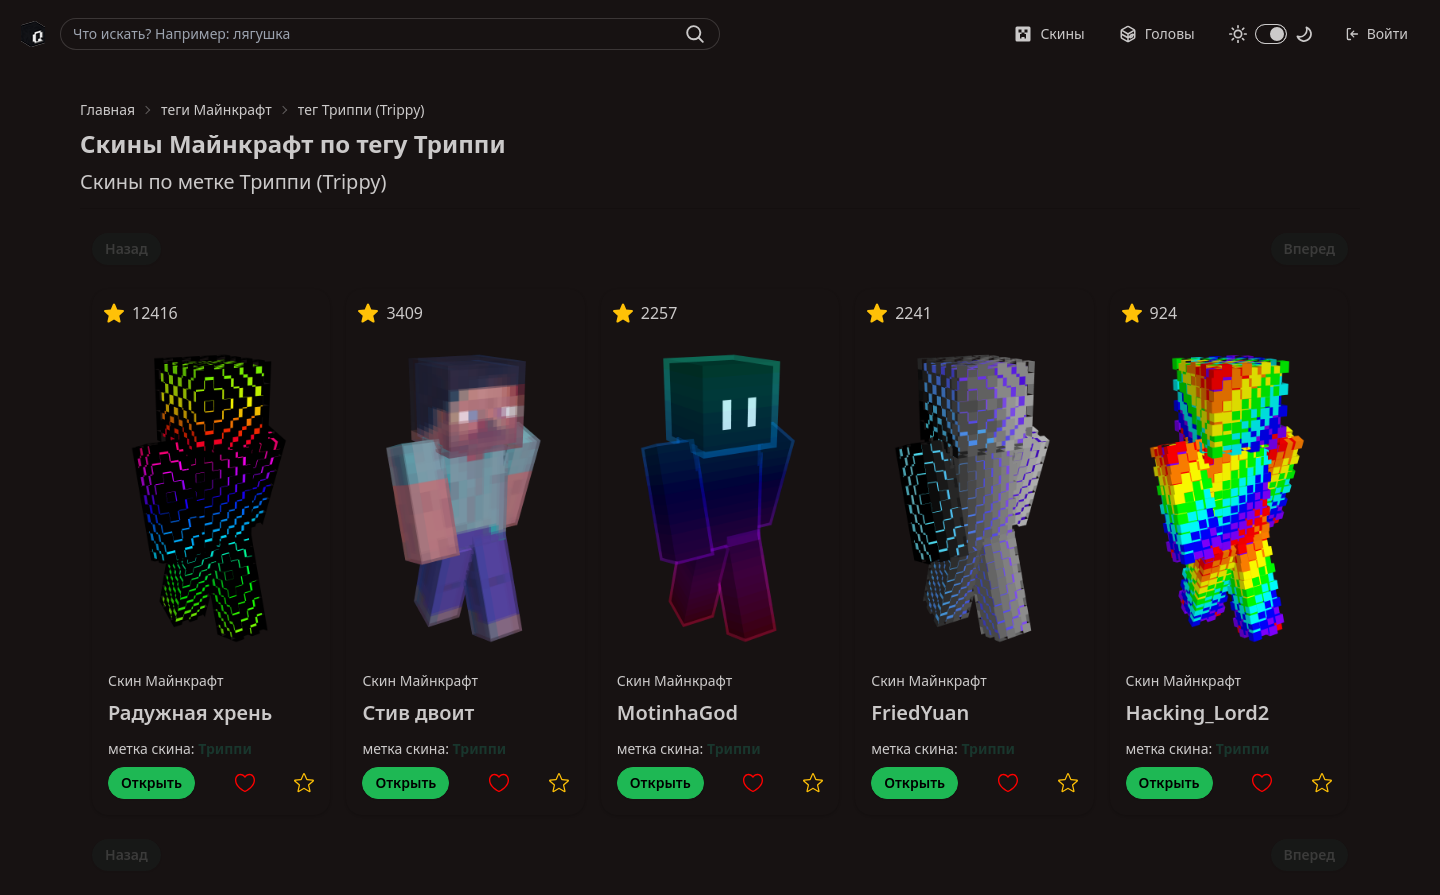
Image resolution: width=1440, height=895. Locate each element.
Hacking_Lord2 (1198, 712)
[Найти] (695, 34)
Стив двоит (418, 712)
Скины (1049, 33)
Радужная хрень (190, 712)
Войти (1376, 33)
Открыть (151, 782)
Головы (1157, 33)
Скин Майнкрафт (166, 680)
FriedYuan (920, 712)
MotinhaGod (677, 712)
